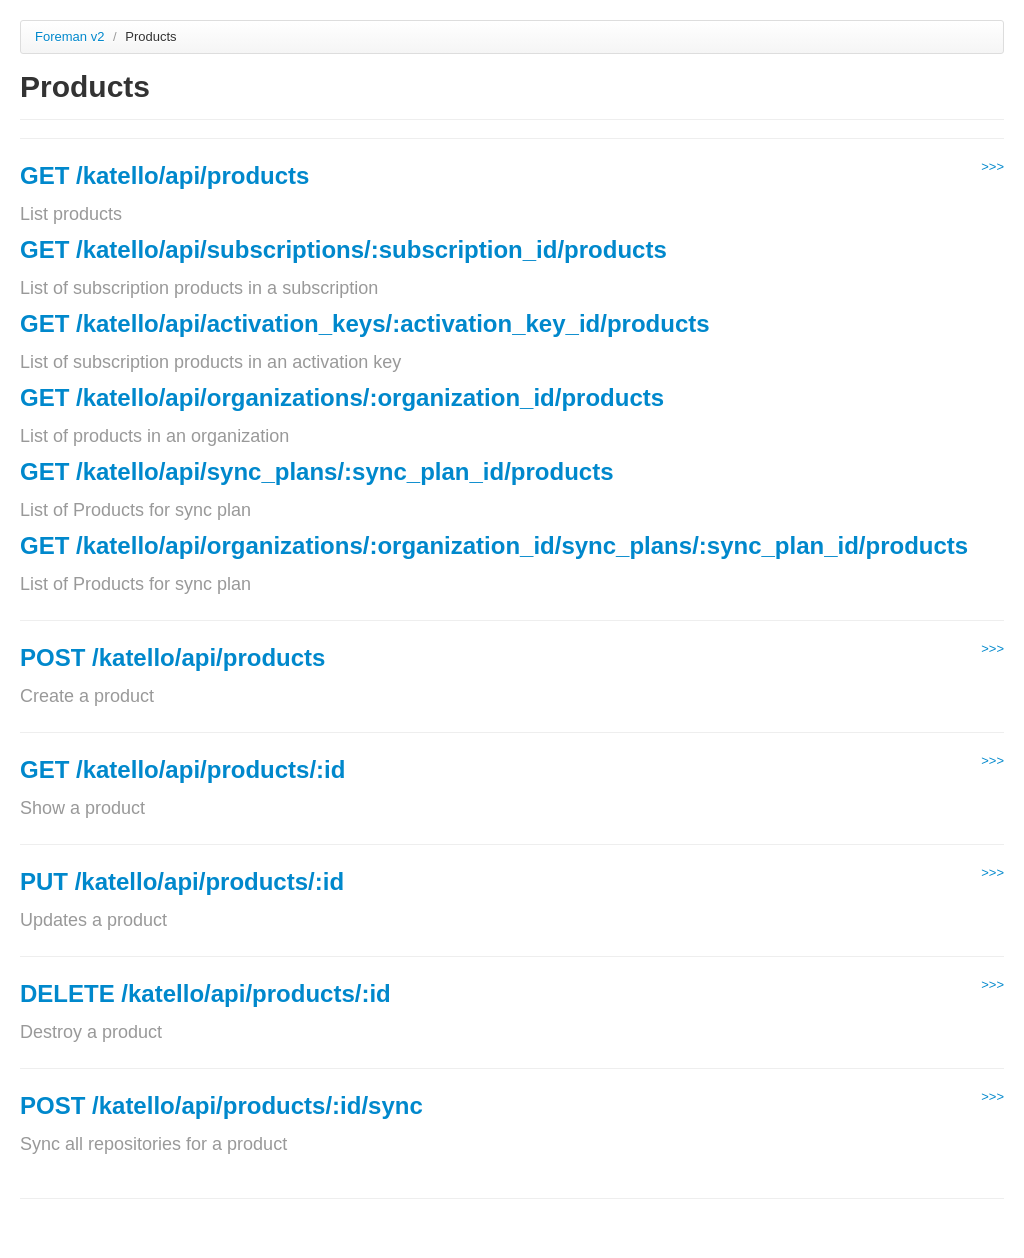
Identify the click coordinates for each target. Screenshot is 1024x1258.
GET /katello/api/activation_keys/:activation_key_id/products (365, 323)
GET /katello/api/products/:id (182, 769)
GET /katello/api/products (164, 175)
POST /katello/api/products (172, 657)
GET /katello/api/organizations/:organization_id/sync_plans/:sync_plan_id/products (494, 545)
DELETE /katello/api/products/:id (205, 993)
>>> (992, 166)
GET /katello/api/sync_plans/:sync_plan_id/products (317, 471)
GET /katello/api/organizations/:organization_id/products (342, 397)
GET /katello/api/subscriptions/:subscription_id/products (343, 249)
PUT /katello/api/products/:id (182, 881)
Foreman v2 (69, 36)
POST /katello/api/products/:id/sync (221, 1105)
